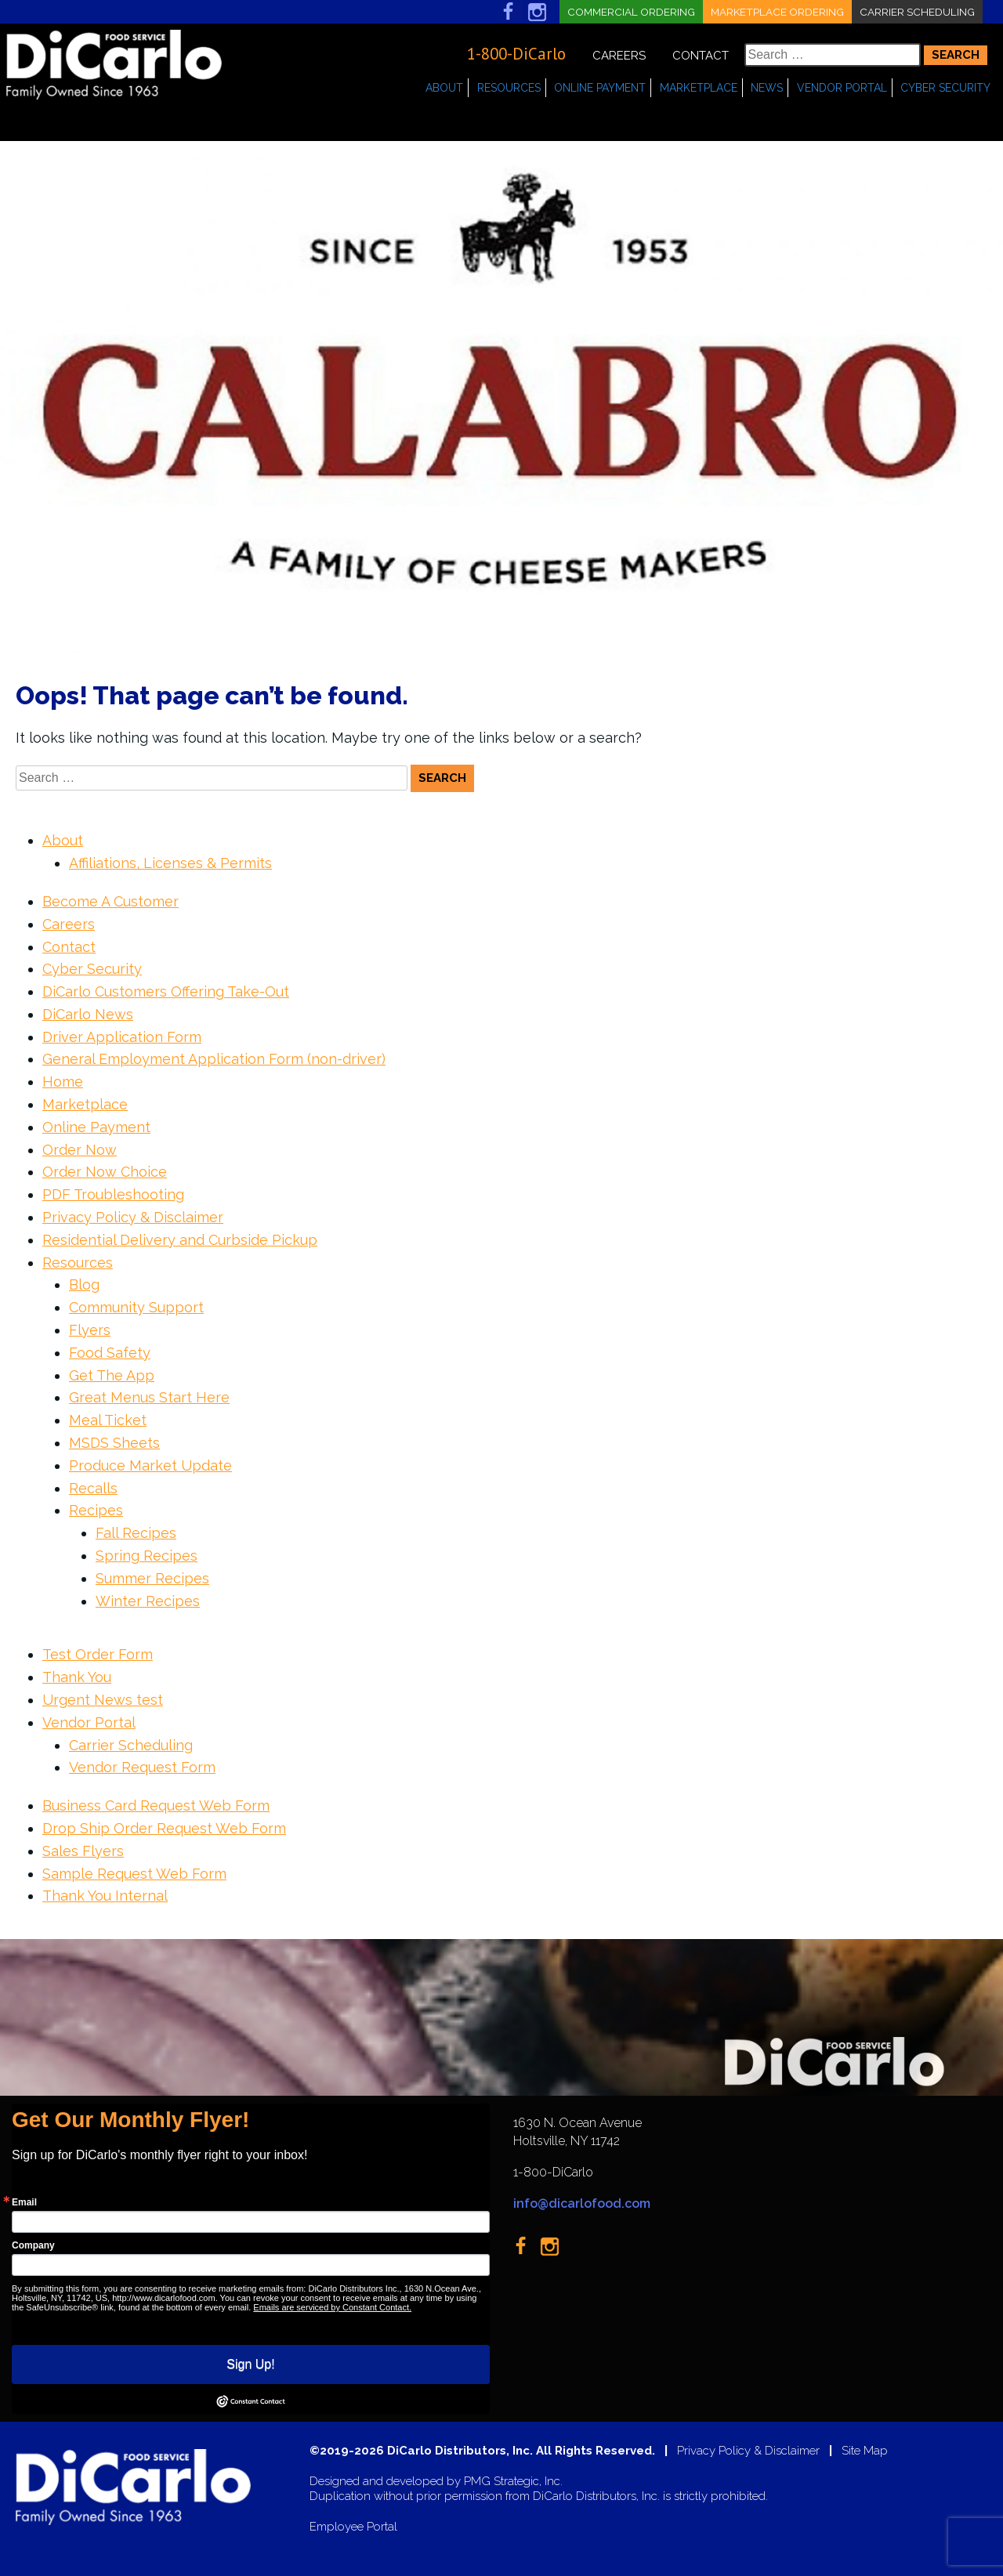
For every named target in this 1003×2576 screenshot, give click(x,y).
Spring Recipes (146, 1555)
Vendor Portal (842, 87)
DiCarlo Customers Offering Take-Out (165, 991)
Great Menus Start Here (149, 1397)
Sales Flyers (83, 1851)
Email (24, 2202)
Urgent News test (102, 1699)
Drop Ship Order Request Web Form (164, 1828)
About (444, 87)
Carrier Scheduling (916, 11)
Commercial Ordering (624, 11)
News (767, 87)
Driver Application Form (121, 1037)
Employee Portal (353, 2527)
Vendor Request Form (142, 1767)
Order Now (79, 1149)
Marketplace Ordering (774, 11)
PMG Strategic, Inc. (513, 2481)
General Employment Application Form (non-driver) (214, 1059)
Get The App (111, 1375)
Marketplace (698, 87)
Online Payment (600, 87)
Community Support (136, 1307)
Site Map (865, 2451)
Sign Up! (250, 2364)
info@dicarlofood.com (581, 2203)
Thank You (76, 1677)
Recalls (93, 1488)
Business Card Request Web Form (156, 1805)
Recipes (96, 1510)
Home (62, 1081)
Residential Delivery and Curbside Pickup (179, 1240)
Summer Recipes (152, 1578)
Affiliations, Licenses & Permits (170, 863)
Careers (619, 56)
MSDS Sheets (114, 1443)
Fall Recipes (136, 1533)
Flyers (89, 1330)
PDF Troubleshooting (113, 1194)
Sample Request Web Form (134, 1873)
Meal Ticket (108, 1420)
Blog (84, 1284)
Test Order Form (97, 1654)
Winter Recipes (148, 1601)
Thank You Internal (105, 1895)
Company (33, 2245)
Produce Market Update (150, 1465)
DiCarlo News (87, 1014)
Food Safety (109, 1352)
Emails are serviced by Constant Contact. (332, 2307)
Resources (509, 87)
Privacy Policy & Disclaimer (132, 1217)
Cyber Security (945, 87)
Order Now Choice (104, 1171)
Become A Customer (110, 901)
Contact (700, 56)
